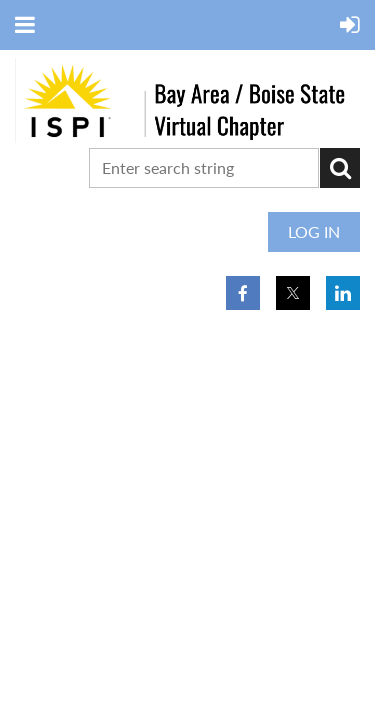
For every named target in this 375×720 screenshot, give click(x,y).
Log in (314, 231)
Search (340, 168)
